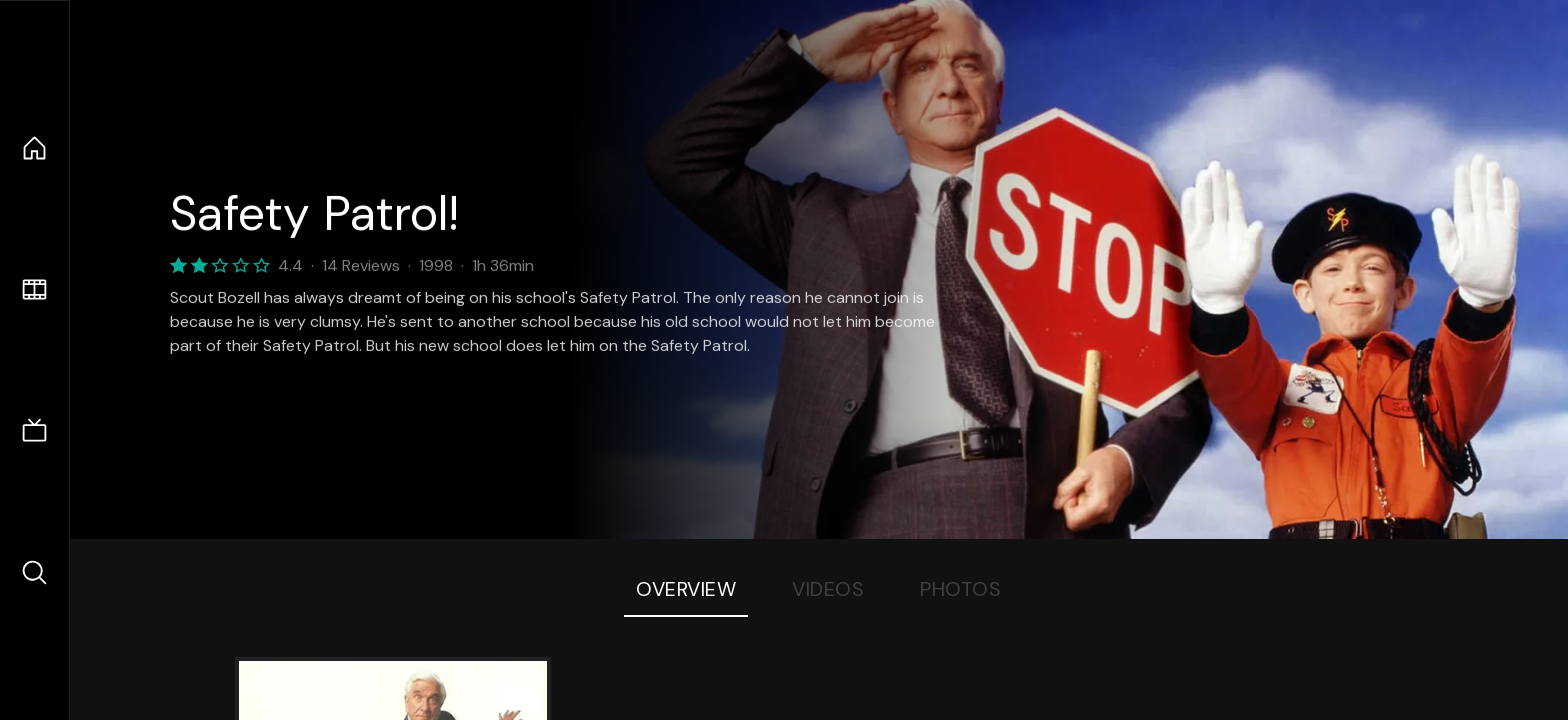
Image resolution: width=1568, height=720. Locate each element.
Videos (828, 589)
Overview (686, 589)
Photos (960, 589)
